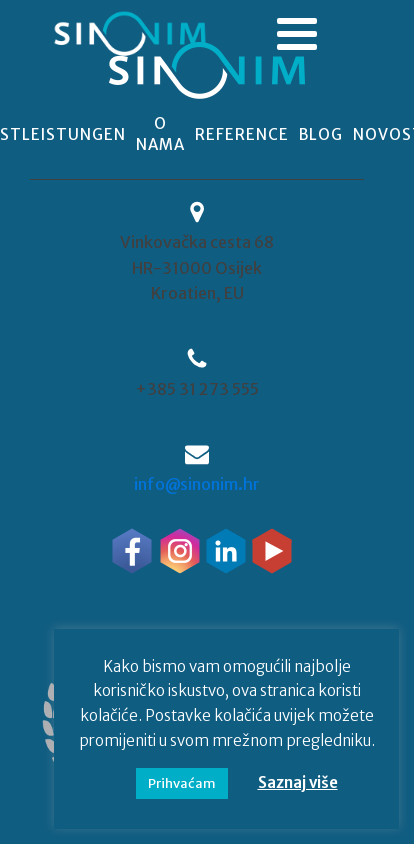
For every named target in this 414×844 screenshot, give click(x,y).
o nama (160, 134)
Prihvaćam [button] (182, 783)
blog (321, 134)
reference (242, 134)
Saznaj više (298, 782)
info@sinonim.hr (197, 484)
